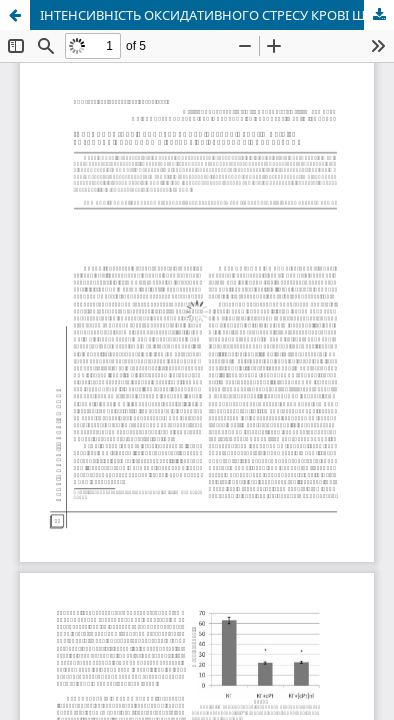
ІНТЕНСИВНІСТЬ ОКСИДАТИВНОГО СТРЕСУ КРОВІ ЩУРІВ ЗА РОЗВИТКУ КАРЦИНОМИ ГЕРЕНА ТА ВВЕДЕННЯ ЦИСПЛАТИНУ (217, 15)
